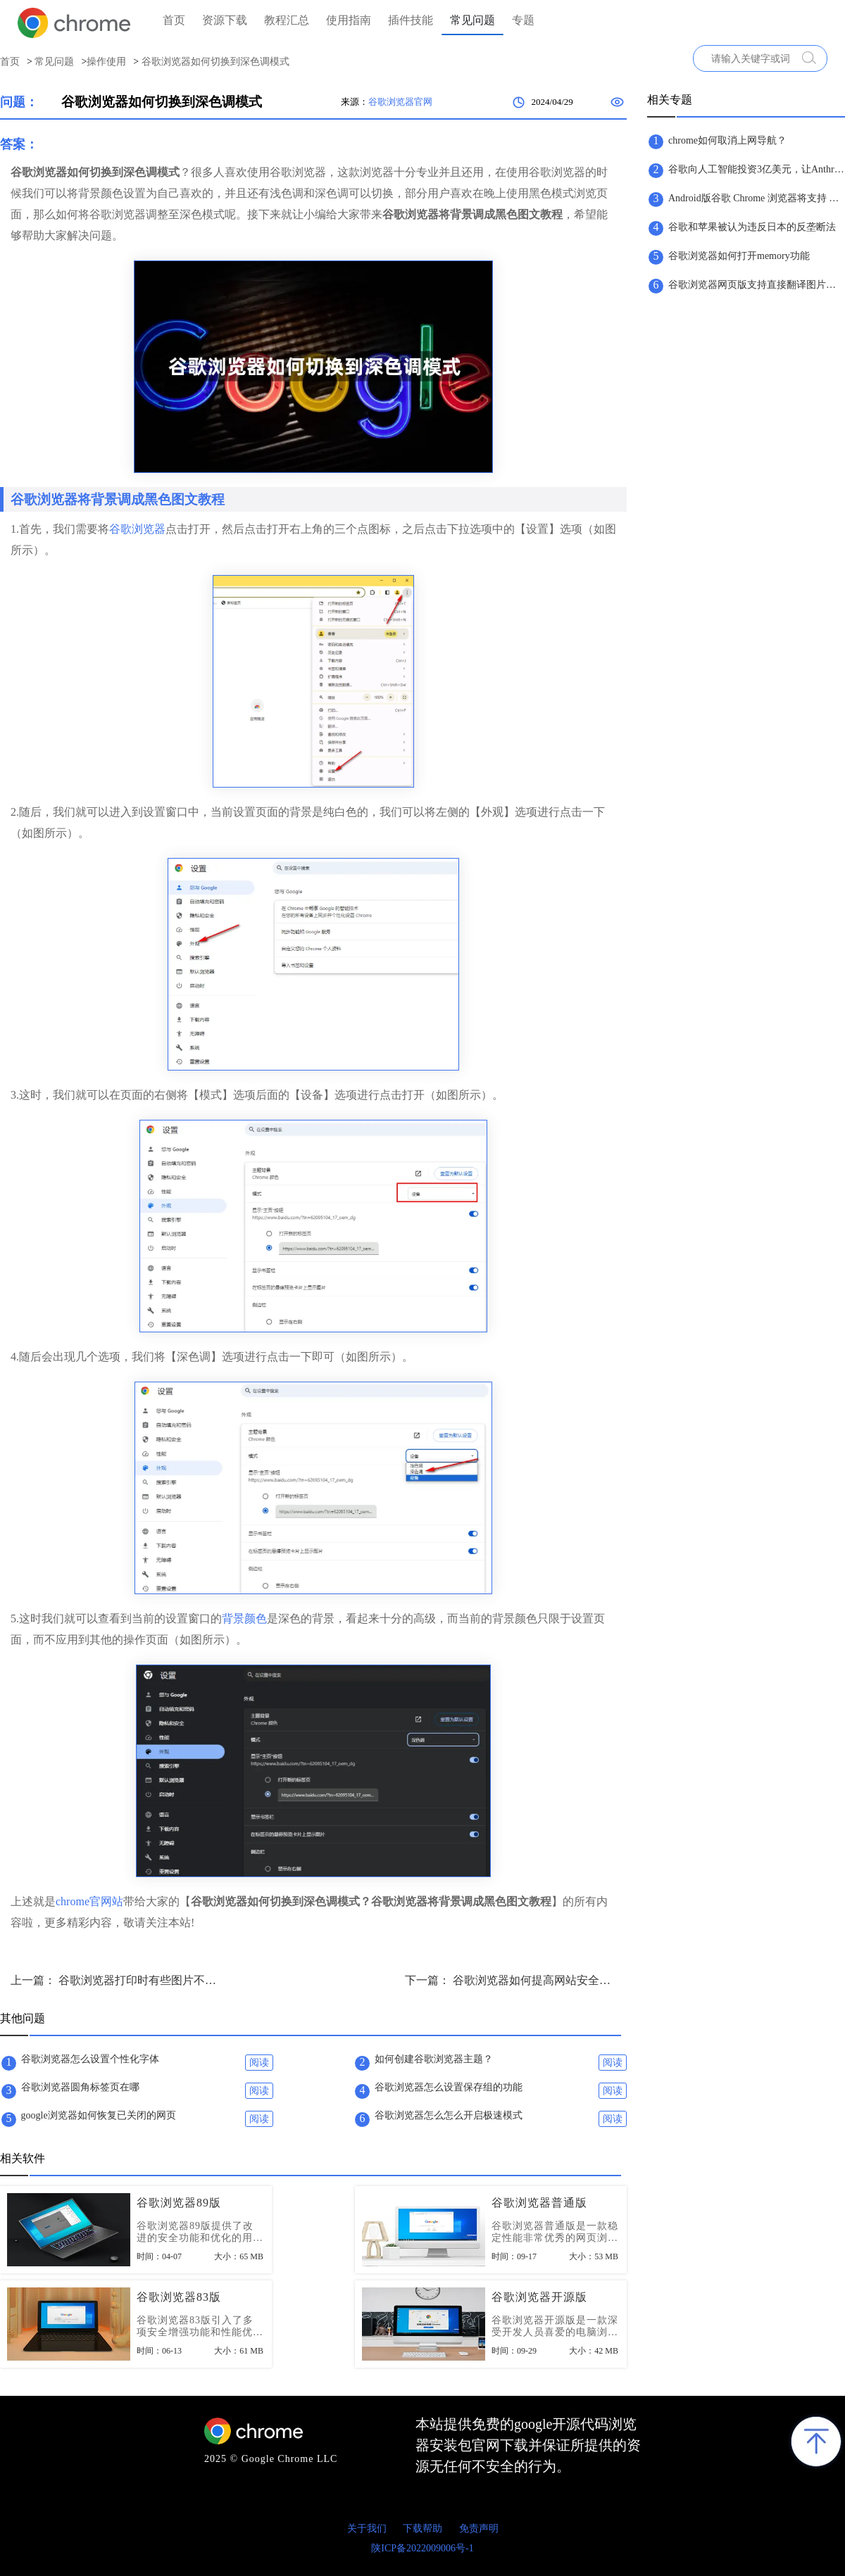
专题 (523, 20)
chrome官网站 (89, 1901)
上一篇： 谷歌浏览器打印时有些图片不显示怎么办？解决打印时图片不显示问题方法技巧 (116, 1980)
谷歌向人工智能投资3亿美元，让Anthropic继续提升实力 (756, 169)
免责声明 (479, 2528)
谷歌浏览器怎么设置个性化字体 (90, 2059)
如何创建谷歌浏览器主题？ (434, 2059)
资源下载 (224, 20)
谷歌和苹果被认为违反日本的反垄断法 (752, 227)
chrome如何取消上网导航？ (727, 140)
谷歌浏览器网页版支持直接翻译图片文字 (756, 284)
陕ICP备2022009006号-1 (422, 2548)
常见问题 (472, 20)
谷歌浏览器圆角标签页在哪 (80, 2087)
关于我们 (367, 2528)
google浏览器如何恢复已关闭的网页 (98, 2115)
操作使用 (106, 61)
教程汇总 (286, 20)
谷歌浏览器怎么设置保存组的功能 (448, 2087)
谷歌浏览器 (137, 529)
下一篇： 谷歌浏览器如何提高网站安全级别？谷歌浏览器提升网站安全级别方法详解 (510, 1980)
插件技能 (410, 20)
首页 (174, 20)
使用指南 (348, 20)
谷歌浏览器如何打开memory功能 (739, 256)
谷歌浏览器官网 (400, 101)
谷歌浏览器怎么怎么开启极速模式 (448, 2115)
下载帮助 (422, 2528)
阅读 (259, 2062)
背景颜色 (244, 1618)
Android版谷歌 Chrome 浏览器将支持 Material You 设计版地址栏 (756, 198)
